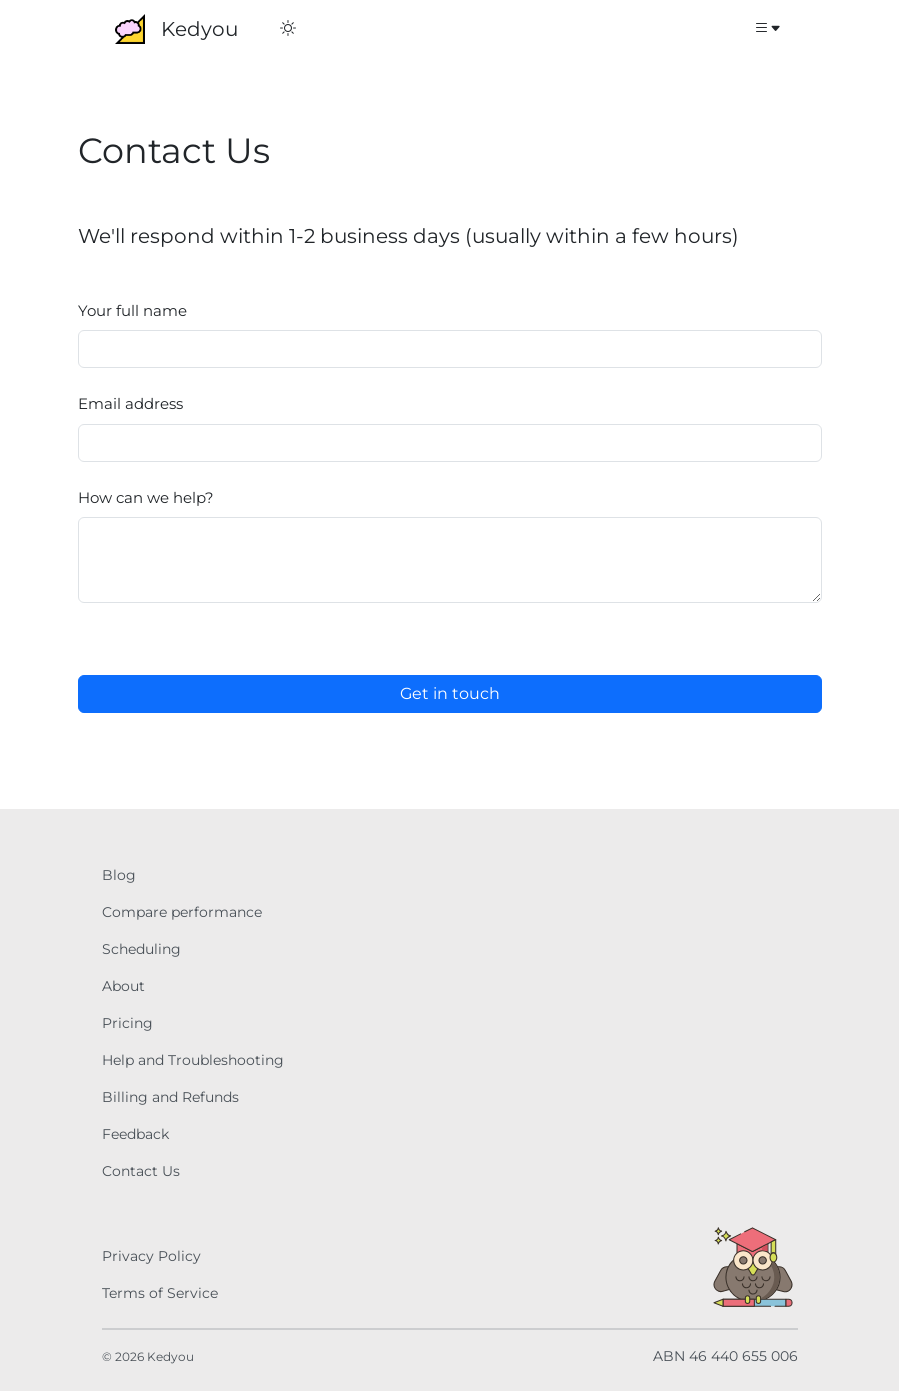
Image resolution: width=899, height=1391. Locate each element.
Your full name (132, 310)
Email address (130, 403)
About (123, 986)
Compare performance (182, 912)
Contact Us (141, 1171)
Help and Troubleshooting (193, 1060)
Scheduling (141, 949)
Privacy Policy (151, 1256)
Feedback (135, 1134)
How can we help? (146, 497)
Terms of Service (160, 1293)
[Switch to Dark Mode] (288, 29)
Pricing (127, 1023)
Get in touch (450, 693)
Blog (119, 875)
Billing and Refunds (170, 1097)
